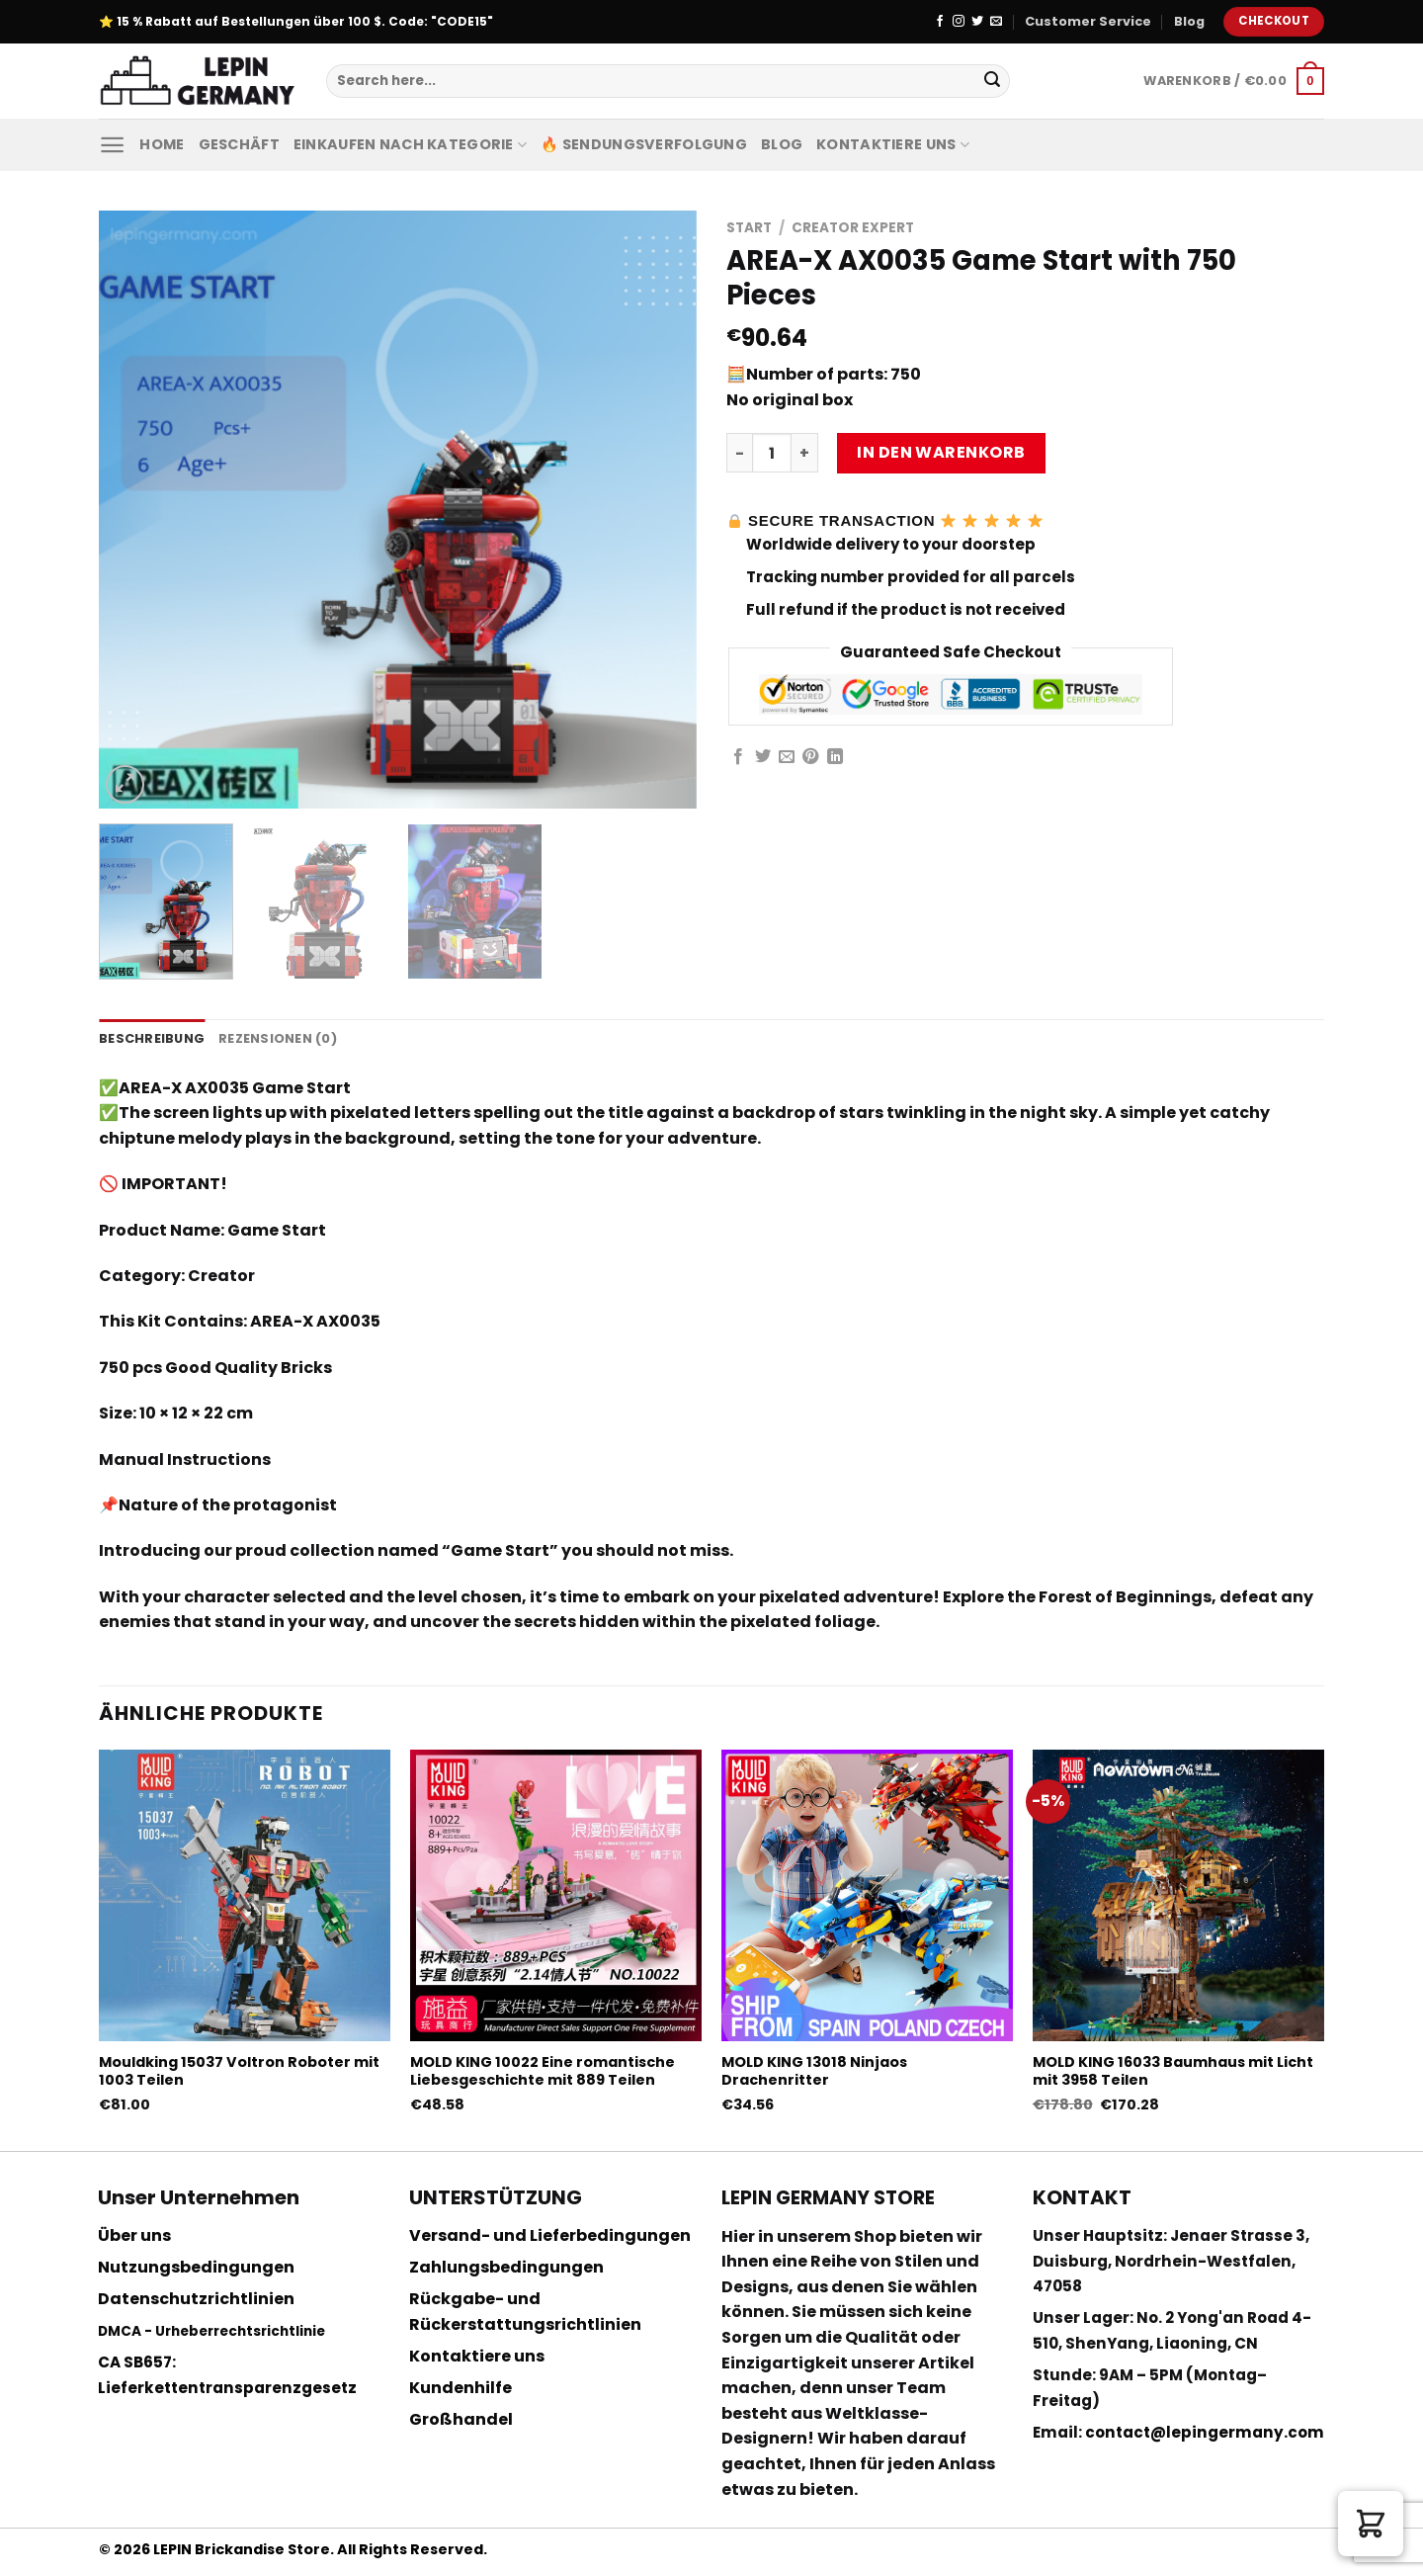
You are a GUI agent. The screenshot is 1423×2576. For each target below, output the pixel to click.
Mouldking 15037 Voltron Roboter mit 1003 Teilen (239, 2071)
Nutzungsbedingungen (196, 2267)
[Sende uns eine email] (996, 22)
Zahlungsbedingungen (506, 2267)
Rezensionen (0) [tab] (277, 1038)
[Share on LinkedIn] (835, 757)
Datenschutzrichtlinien (196, 2298)
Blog (1189, 21)
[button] (1370, 2523)
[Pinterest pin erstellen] (810, 757)
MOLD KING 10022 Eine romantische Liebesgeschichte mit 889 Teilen (542, 2071)
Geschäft (239, 144)
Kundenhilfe (460, 2387)
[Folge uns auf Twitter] (977, 22)
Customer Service (1088, 21)
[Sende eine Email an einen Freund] (787, 757)
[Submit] (992, 81)
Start (749, 227)
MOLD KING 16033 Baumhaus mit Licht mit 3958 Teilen (1173, 2071)
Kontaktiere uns (892, 144)
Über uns (134, 2235)
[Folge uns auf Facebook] (940, 22)
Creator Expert (853, 227)
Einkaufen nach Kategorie (410, 144)
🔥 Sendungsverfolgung (644, 144)
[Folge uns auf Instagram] (958, 22)
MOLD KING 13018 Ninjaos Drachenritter (814, 2071)
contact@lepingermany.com (1204, 2432)
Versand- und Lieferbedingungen (550, 2235)
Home (161, 144)
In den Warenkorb (941, 452)
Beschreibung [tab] (152, 1038)
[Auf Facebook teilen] (738, 757)
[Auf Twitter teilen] (763, 757)
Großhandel (461, 2419)
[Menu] (112, 145)
